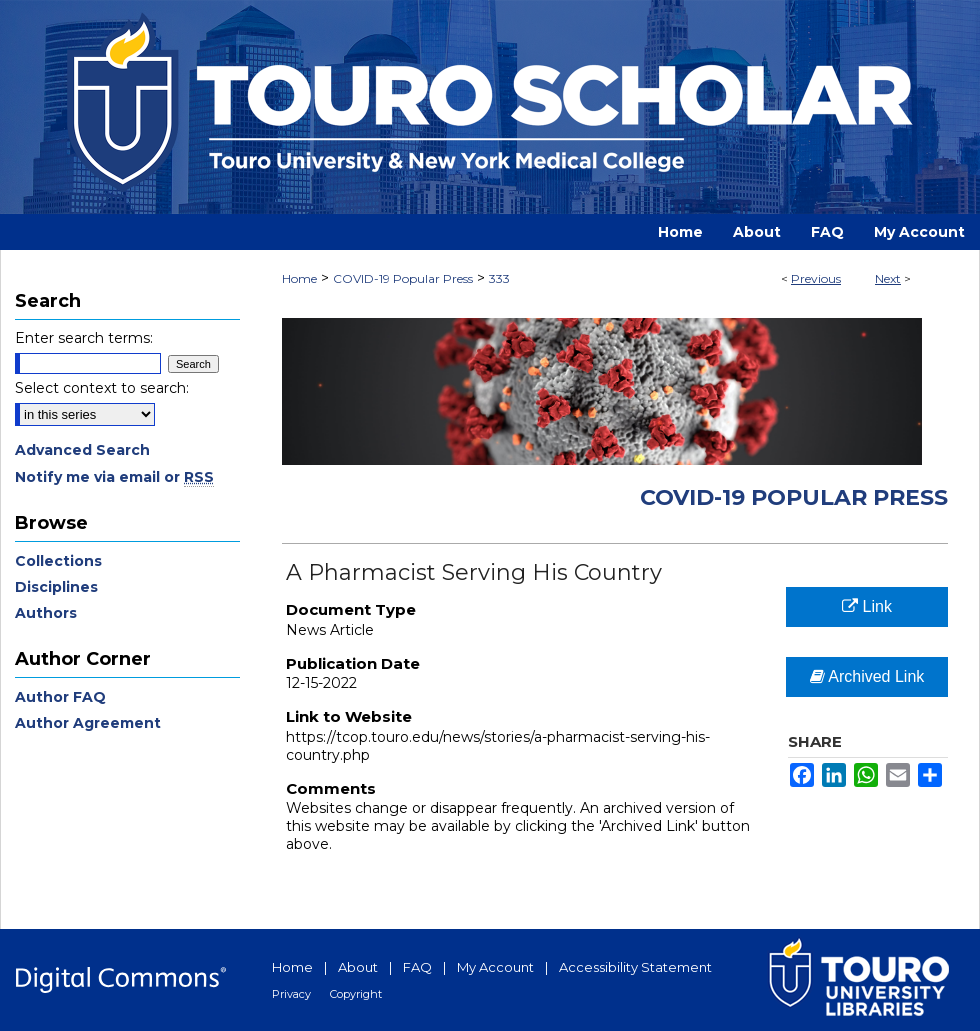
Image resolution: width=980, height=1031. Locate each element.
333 (499, 278)
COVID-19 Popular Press (403, 278)
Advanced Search (82, 450)
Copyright (356, 994)
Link (867, 606)
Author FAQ (60, 697)
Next (888, 278)
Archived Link (867, 676)
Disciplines (56, 587)
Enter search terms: (84, 338)
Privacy (291, 994)
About (358, 967)
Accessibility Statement (635, 967)
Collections (58, 561)
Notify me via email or (114, 477)
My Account (495, 967)
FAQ (417, 967)
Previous (816, 278)
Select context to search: (102, 388)
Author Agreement (88, 723)
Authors (46, 613)
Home (299, 278)
